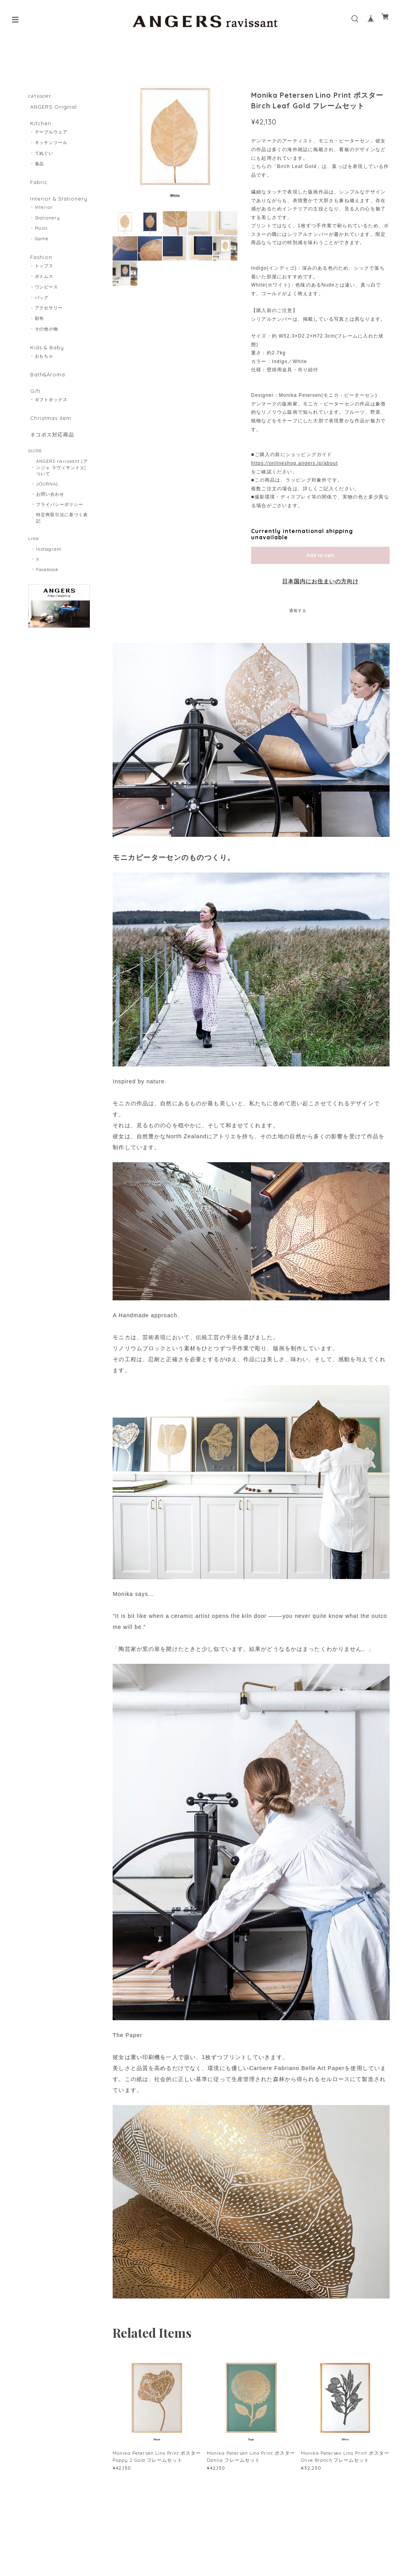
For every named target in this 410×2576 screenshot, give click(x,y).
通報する (297, 610)
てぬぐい (44, 156)
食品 (39, 167)
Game (42, 246)
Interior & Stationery (58, 204)
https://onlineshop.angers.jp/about (294, 463)
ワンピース (46, 296)
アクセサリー (49, 317)
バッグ (42, 306)
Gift (33, 404)
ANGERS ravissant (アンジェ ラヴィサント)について (61, 486)
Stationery (47, 225)
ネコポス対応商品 (51, 451)
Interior (44, 214)
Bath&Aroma (47, 385)
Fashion (39, 264)
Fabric (37, 186)
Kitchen (39, 125)
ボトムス (44, 285)
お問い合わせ (50, 512)
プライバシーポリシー (59, 523)
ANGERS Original (52, 107)
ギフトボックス (51, 414)
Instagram (49, 567)
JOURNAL (47, 502)
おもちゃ (44, 367)
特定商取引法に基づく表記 (62, 536)
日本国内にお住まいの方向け (320, 581)
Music (41, 235)
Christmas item (50, 432)
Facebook (47, 588)
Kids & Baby (46, 356)
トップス (44, 275)
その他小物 (46, 338)
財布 (39, 327)
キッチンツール (51, 146)
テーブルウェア (51, 136)
